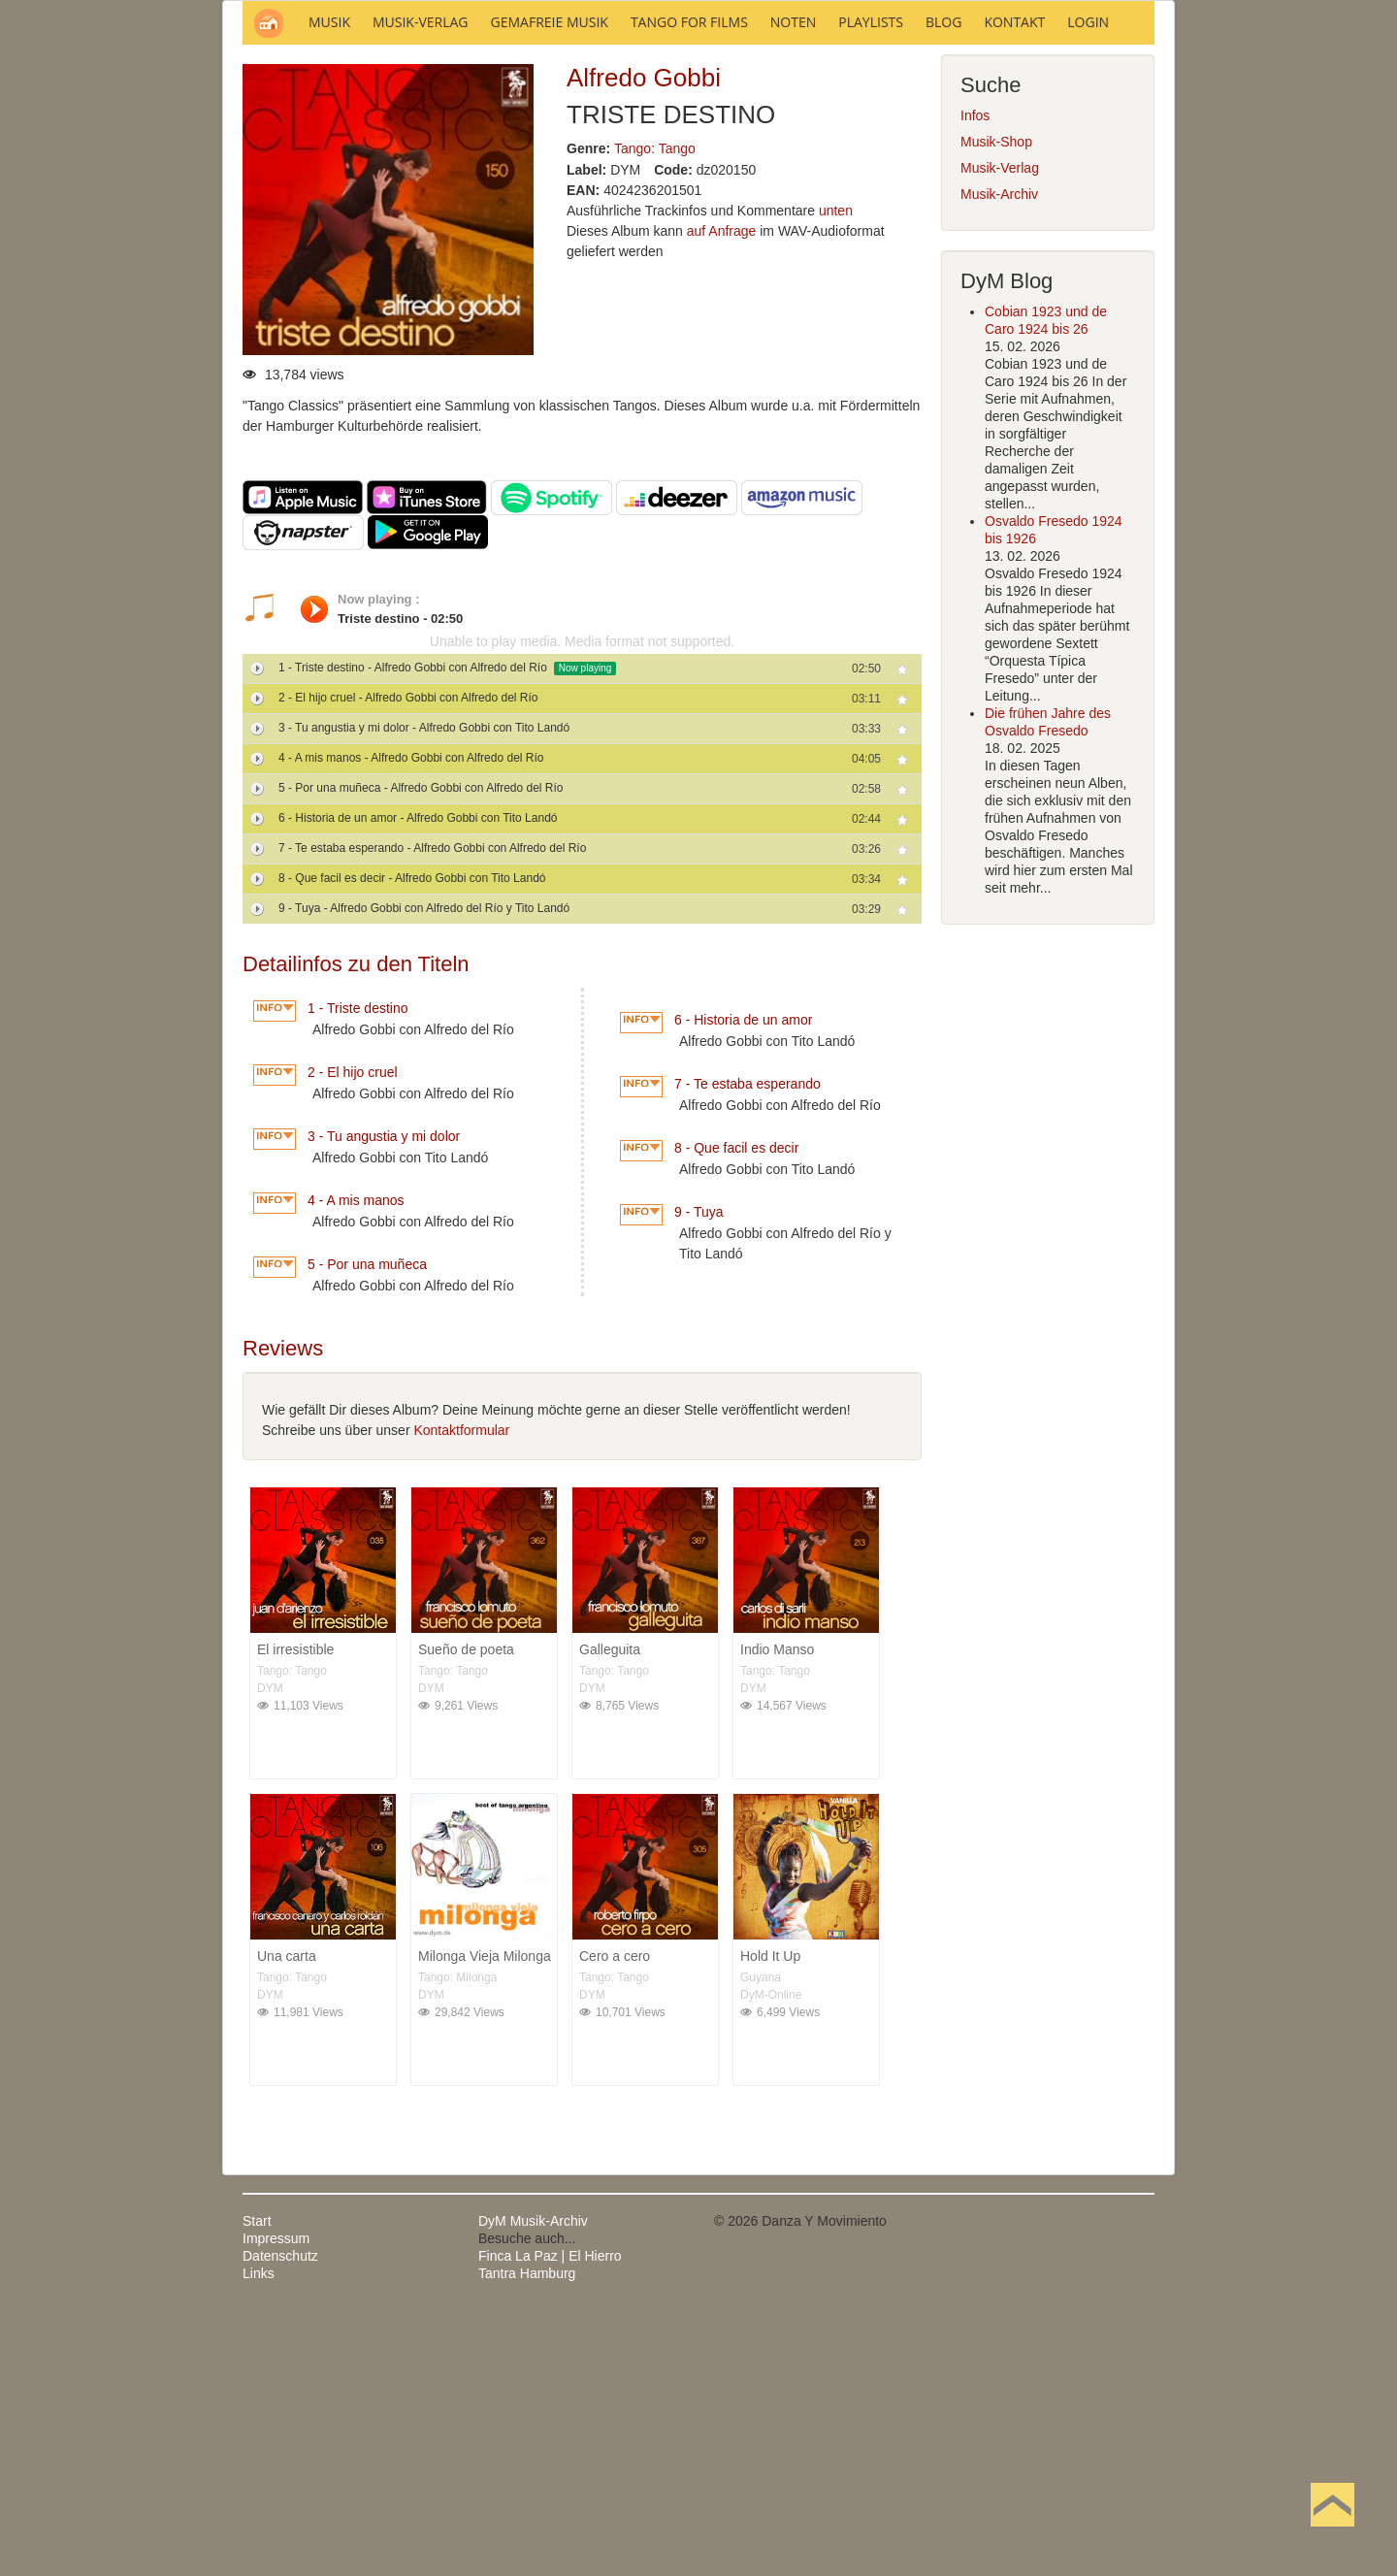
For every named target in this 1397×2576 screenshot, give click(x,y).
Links (259, 2535)
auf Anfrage (722, 493)
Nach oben (1332, 2535)
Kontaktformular (461, 1692)
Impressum (276, 2500)
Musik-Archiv (999, 456)
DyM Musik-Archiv (533, 2483)
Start (257, 2483)
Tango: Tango (655, 410)
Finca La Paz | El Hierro (550, 2518)
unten (836, 472)
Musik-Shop (996, 403)
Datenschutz (280, 2518)
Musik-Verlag (999, 430)
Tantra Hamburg (526, 2535)
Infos (975, 377)
